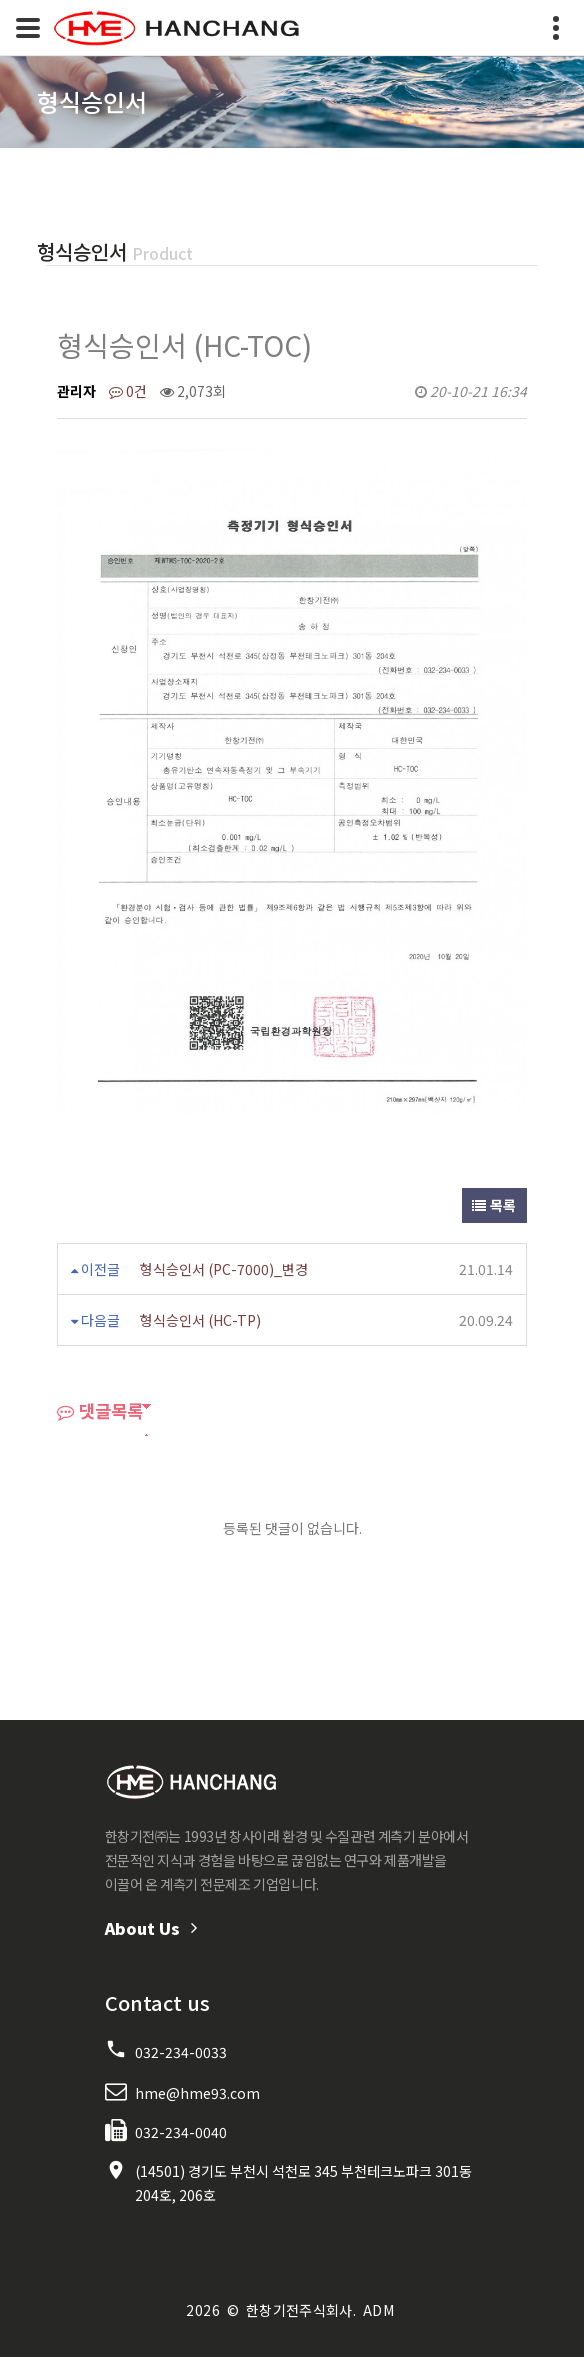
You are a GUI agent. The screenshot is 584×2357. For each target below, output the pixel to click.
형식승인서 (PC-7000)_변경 (224, 1269)
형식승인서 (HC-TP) (200, 1320)
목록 (494, 1205)
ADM (378, 2310)
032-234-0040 (181, 2132)
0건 (128, 391)
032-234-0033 (181, 2052)
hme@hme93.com (197, 2093)
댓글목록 (100, 1410)
